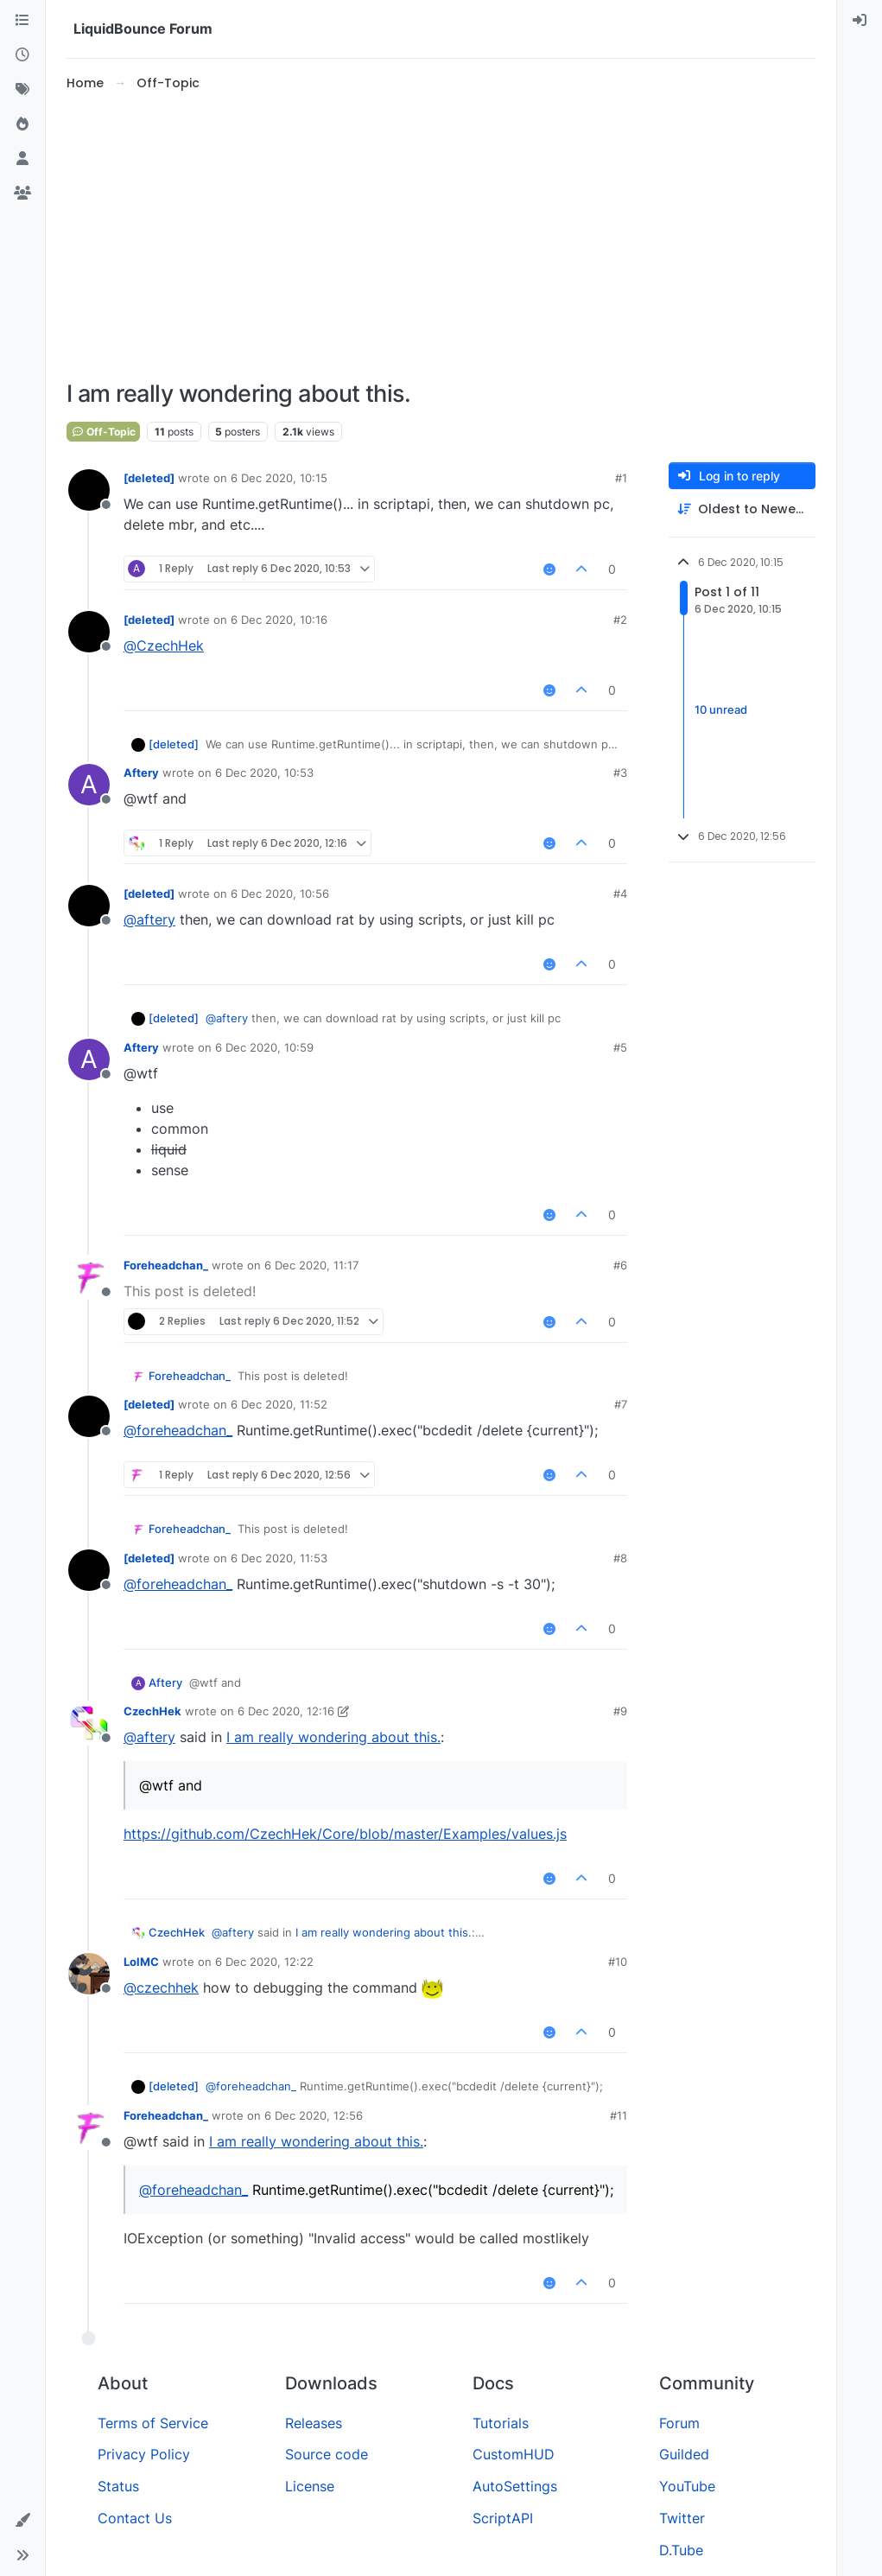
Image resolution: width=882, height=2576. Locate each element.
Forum (679, 2423)
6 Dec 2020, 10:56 (280, 893)
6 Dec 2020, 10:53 (264, 772)
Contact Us (135, 2518)
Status (118, 2486)
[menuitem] (859, 21)
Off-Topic (103, 431)
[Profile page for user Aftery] (89, 784)
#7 (620, 1404)
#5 (620, 1047)
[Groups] (22, 193)
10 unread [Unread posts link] (721, 709)
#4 (620, 893)
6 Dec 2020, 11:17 (311, 1265)
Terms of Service (153, 2423)
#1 (621, 478)
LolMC (141, 1962)
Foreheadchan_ (166, 1265)
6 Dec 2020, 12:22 (264, 1962)
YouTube (687, 2486)
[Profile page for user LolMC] (89, 1973)
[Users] (22, 159)
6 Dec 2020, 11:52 (279, 1404)
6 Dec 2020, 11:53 (279, 1558)
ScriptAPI (503, 2518)
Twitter (682, 2518)
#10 (617, 1962)
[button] (22, 2521)
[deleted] (149, 478)
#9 (620, 1711)
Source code (326, 2454)
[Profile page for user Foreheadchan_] (89, 1277)
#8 (620, 1558)
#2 (620, 620)
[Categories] (22, 21)
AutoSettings (515, 2486)
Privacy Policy (144, 2454)
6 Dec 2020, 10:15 (279, 478)
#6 (620, 1265)
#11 (618, 2115)
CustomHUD (514, 2454)
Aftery (141, 772)
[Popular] (22, 124)
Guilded (684, 2454)
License (309, 2486)
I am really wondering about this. (333, 1737)
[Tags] (22, 90)
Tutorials (501, 2423)
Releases (313, 2423)
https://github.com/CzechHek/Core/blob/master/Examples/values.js (345, 1833)
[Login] (859, 21)
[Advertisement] (441, 237)
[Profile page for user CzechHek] (89, 1723)
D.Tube (681, 2550)
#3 (620, 772)
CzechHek (152, 1711)
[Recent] (22, 55)
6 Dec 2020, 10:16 (279, 620)
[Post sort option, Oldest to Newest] (742, 509)
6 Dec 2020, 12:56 (313, 2115)
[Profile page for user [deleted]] (89, 490)
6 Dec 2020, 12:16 (286, 1711)
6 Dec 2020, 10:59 (264, 1047)
